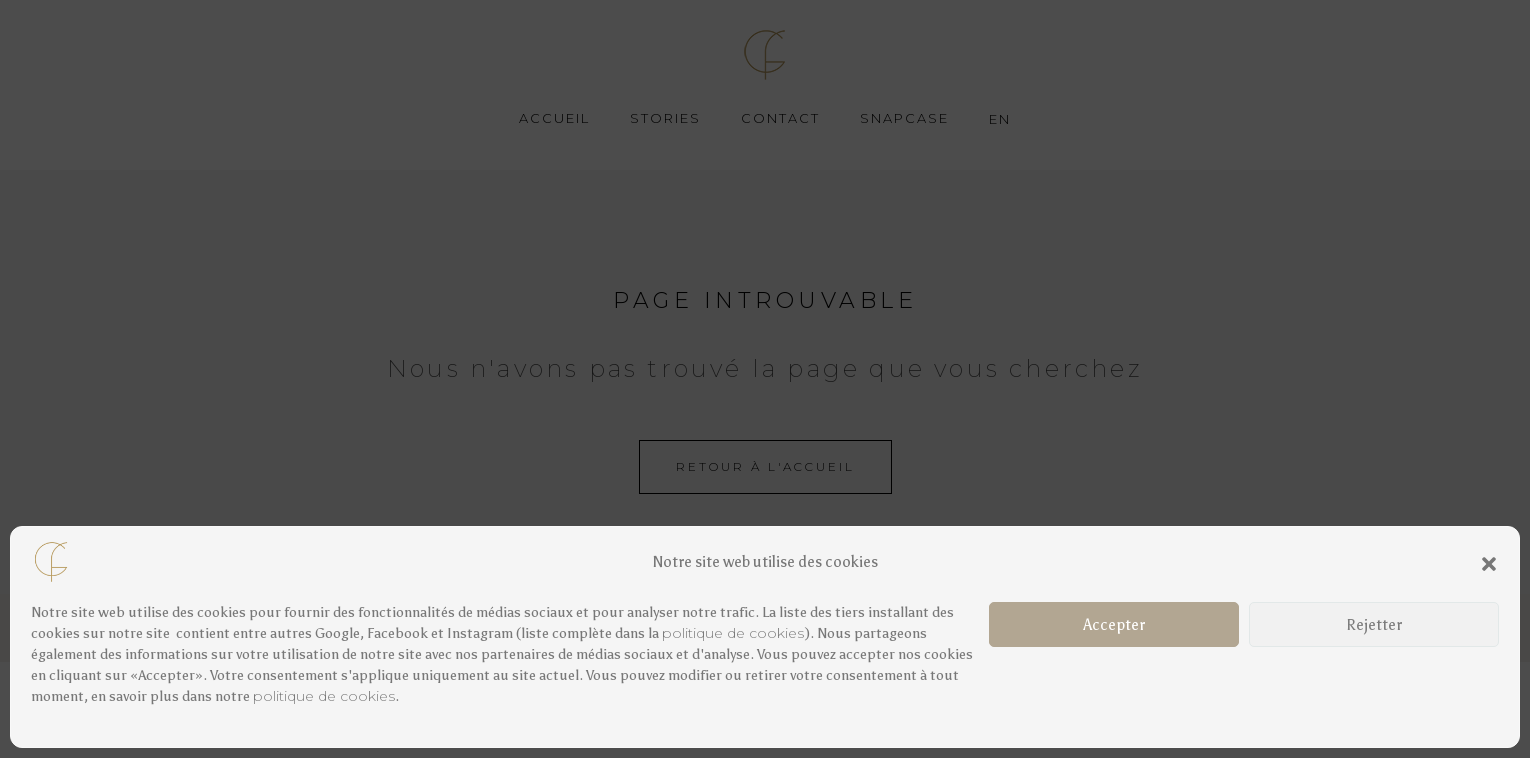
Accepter (1114, 625)
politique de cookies (733, 633)
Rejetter (1374, 625)
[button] (1489, 562)
